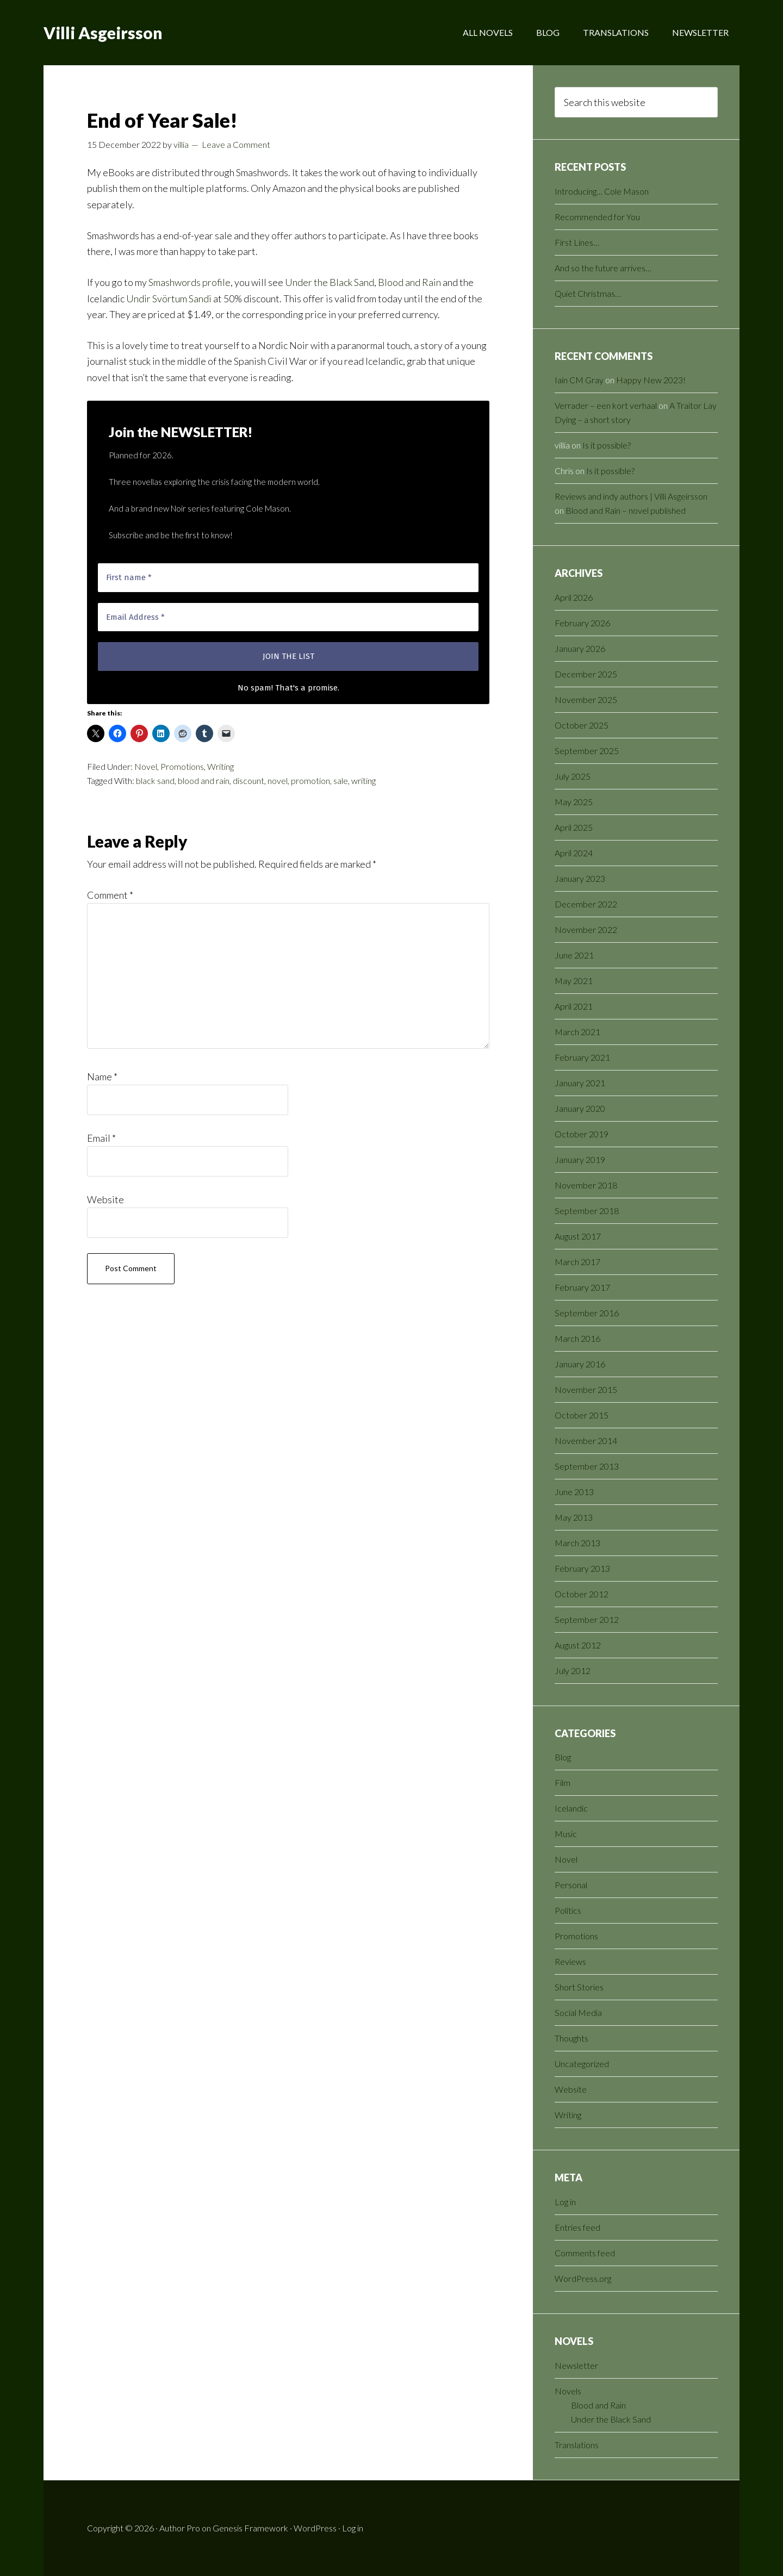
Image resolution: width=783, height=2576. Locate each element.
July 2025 (573, 776)
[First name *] (288, 577)
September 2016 (587, 1313)
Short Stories (579, 1987)
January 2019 (580, 1159)
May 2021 (574, 980)
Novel (145, 766)
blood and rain (203, 780)
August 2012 (578, 1645)
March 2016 (577, 1338)
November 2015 (586, 1389)
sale (340, 780)
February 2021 (582, 1057)
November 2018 (586, 1185)
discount (248, 780)
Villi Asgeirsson (103, 32)
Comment (110, 895)
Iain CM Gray (579, 380)
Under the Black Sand (329, 282)
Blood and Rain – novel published (626, 510)
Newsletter (576, 2365)
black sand (155, 780)
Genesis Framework (250, 2528)
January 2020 (580, 1108)
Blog (563, 1757)
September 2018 (587, 1210)
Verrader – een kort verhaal (606, 405)
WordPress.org (583, 2278)
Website (105, 1199)
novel (278, 780)
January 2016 (580, 1364)
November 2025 (586, 699)
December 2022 (586, 904)
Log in (565, 2202)
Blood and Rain (409, 282)
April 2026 (574, 597)
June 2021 (574, 955)
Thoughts (571, 2038)
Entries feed (577, 2227)
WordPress (315, 2528)
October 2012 (581, 1594)
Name (102, 1076)
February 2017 (582, 1287)
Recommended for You (597, 216)
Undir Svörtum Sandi (169, 298)
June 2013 (574, 1491)
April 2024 (574, 853)
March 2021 (577, 1031)
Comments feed (585, 2253)
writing (363, 780)
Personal (571, 1885)
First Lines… (577, 242)
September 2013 (587, 1466)
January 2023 (580, 878)
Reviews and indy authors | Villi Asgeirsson (631, 496)
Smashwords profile (189, 282)
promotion (310, 780)
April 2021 (574, 1006)
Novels (568, 2391)
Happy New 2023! (651, 380)
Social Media (578, 2012)
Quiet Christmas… (588, 293)
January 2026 (580, 648)
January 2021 (580, 1083)
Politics (568, 1910)
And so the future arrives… (603, 268)
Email (101, 1138)
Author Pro (179, 2528)
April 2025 (574, 827)
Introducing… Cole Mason (602, 191)
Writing (220, 766)
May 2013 (574, 1517)
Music (566, 1833)
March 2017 (577, 1261)
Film (562, 1782)
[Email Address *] (288, 616)
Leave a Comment (236, 144)
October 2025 (581, 725)
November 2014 (586, 1440)
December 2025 (586, 674)
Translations (577, 2445)
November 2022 (586, 929)
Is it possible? (606, 445)
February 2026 (582, 623)
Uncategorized (582, 2063)
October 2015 (581, 1415)
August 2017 (578, 1236)
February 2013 (582, 1568)
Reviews (570, 1961)
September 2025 (587, 750)
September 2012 (587, 1619)
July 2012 (573, 1670)
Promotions (182, 766)
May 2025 (574, 802)
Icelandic (571, 1808)
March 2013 (577, 1543)
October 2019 (581, 1134)
